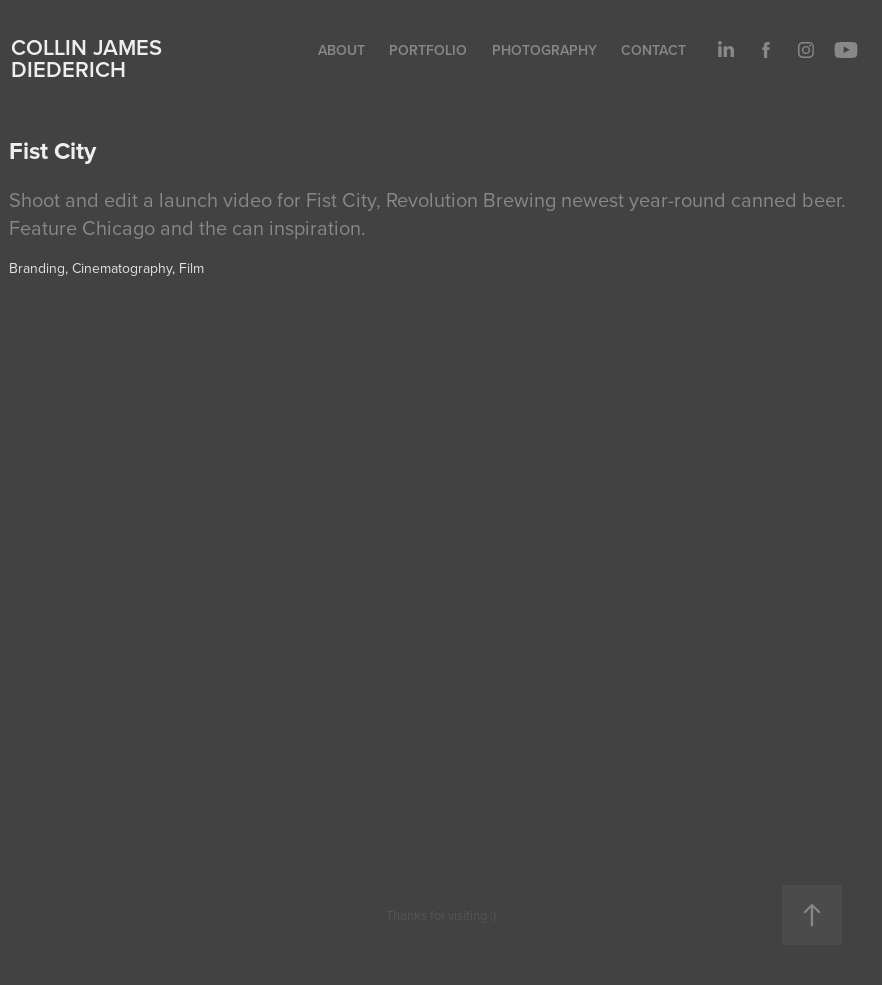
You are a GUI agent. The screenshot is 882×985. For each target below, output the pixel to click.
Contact (653, 50)
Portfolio (428, 50)
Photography (544, 50)
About (341, 50)
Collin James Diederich (86, 58)
